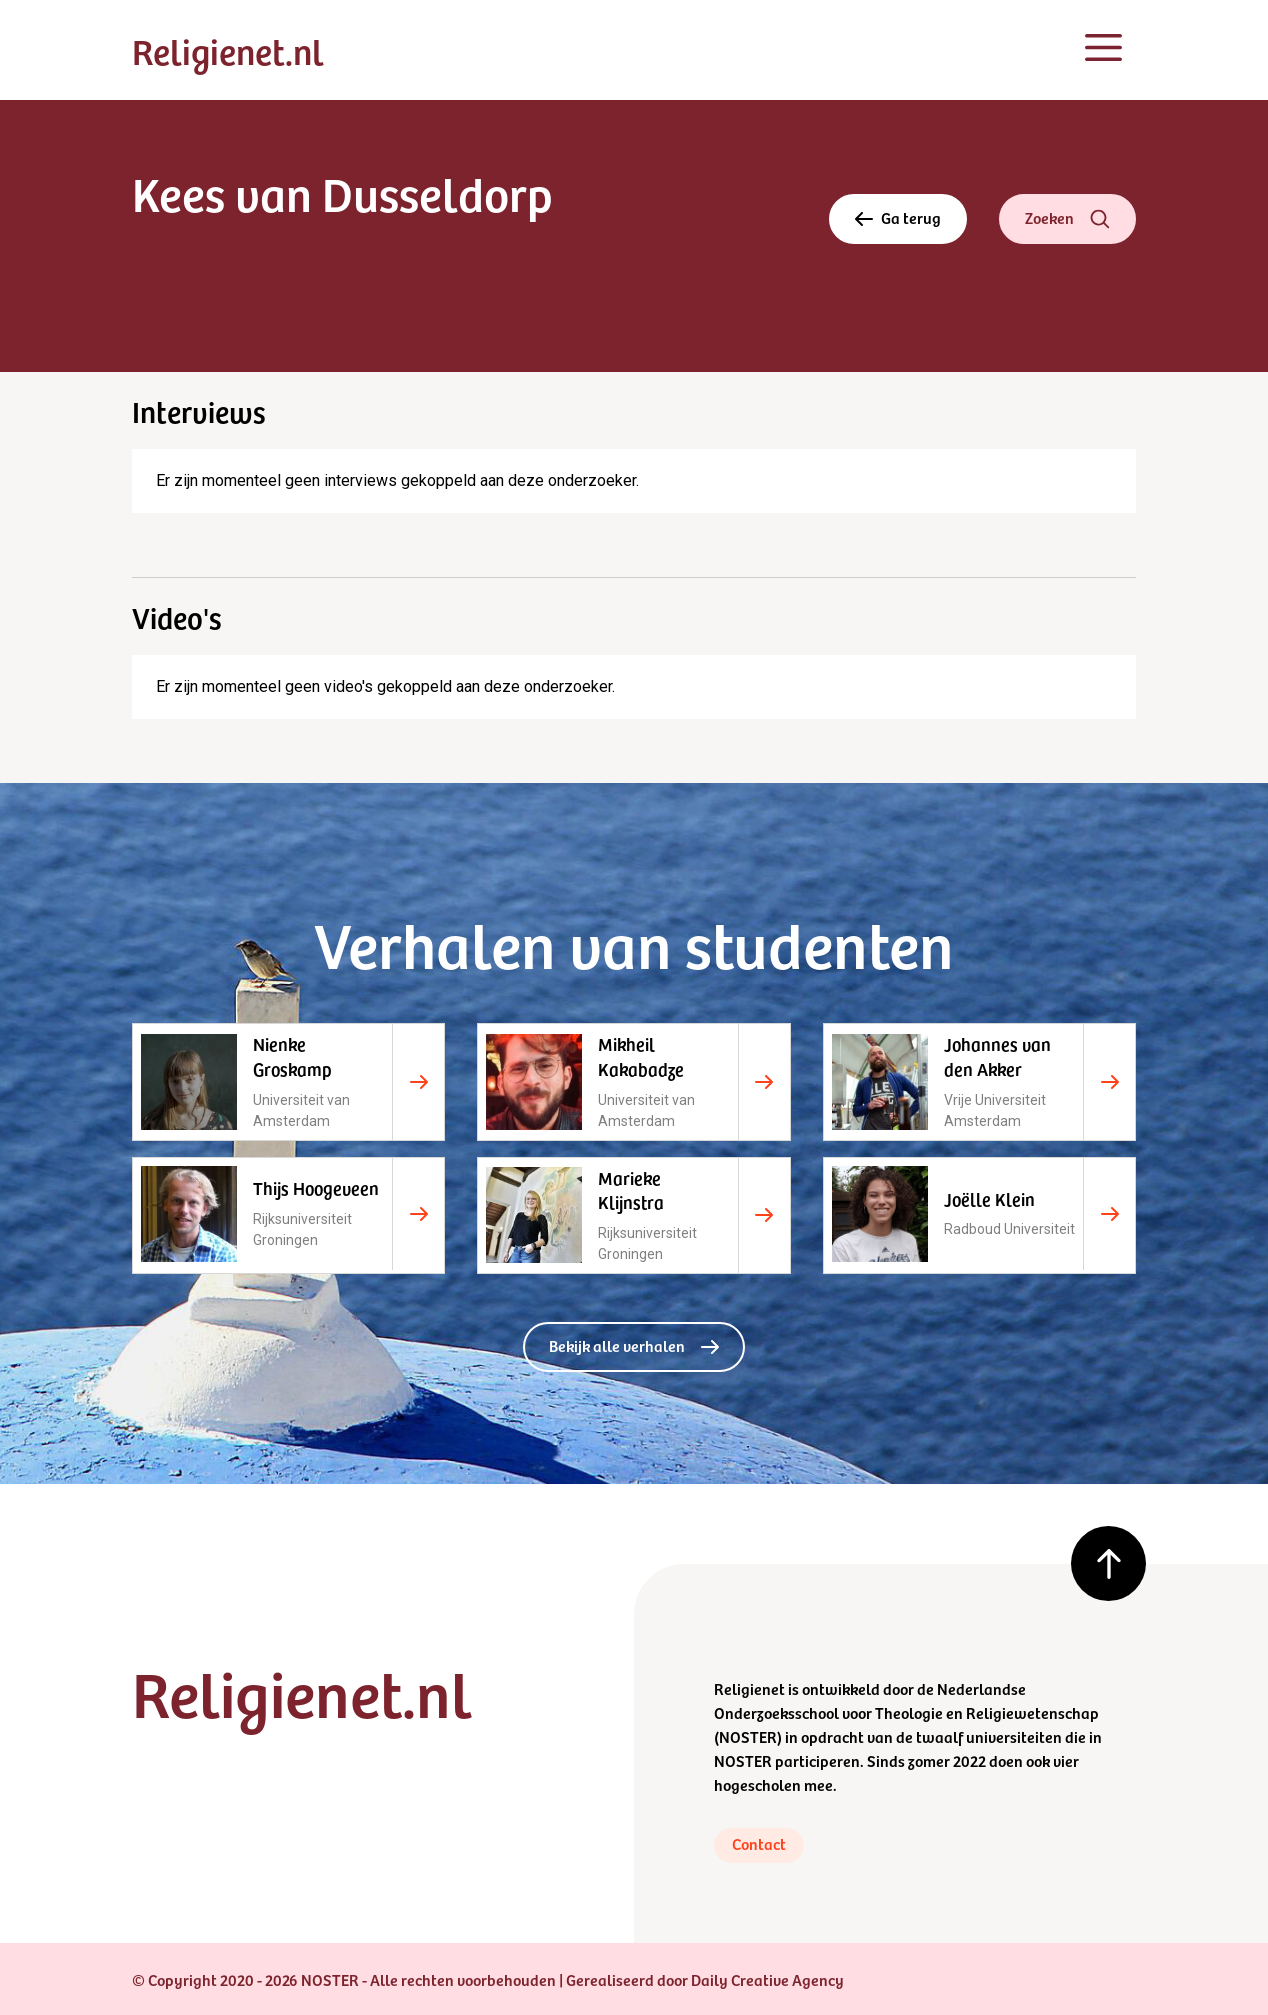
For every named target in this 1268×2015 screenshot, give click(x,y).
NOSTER (748, 1736)
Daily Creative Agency (767, 1979)
